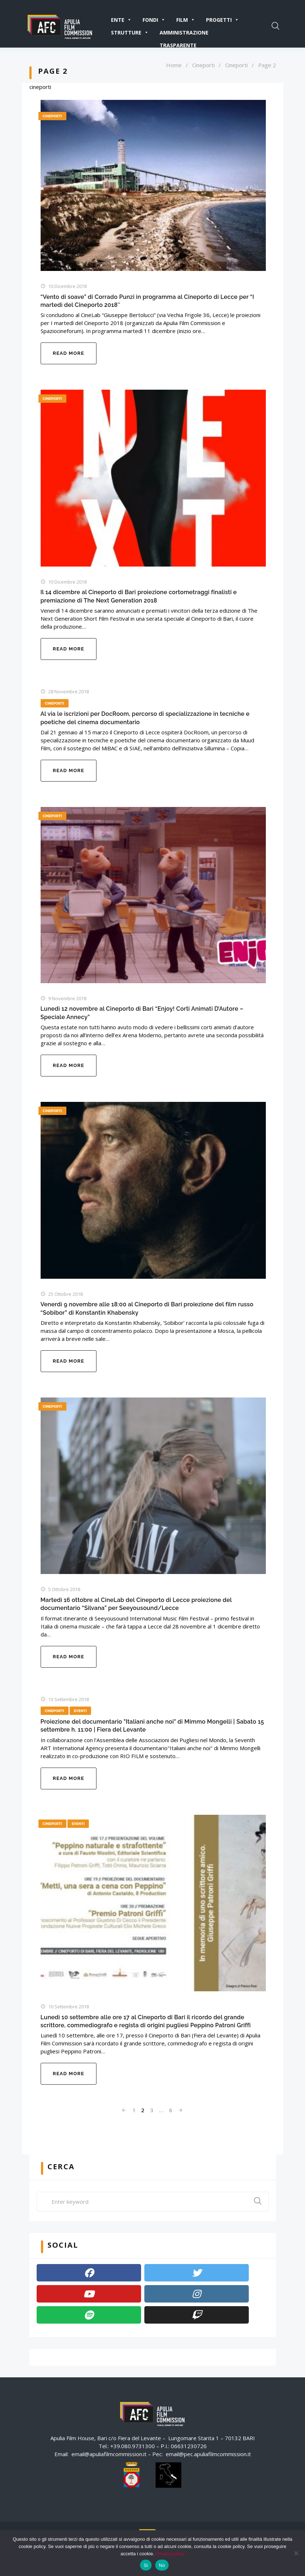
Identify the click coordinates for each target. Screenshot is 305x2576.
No (162, 2565)
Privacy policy (170, 2553)
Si (146, 2565)
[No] (296, 2553)
